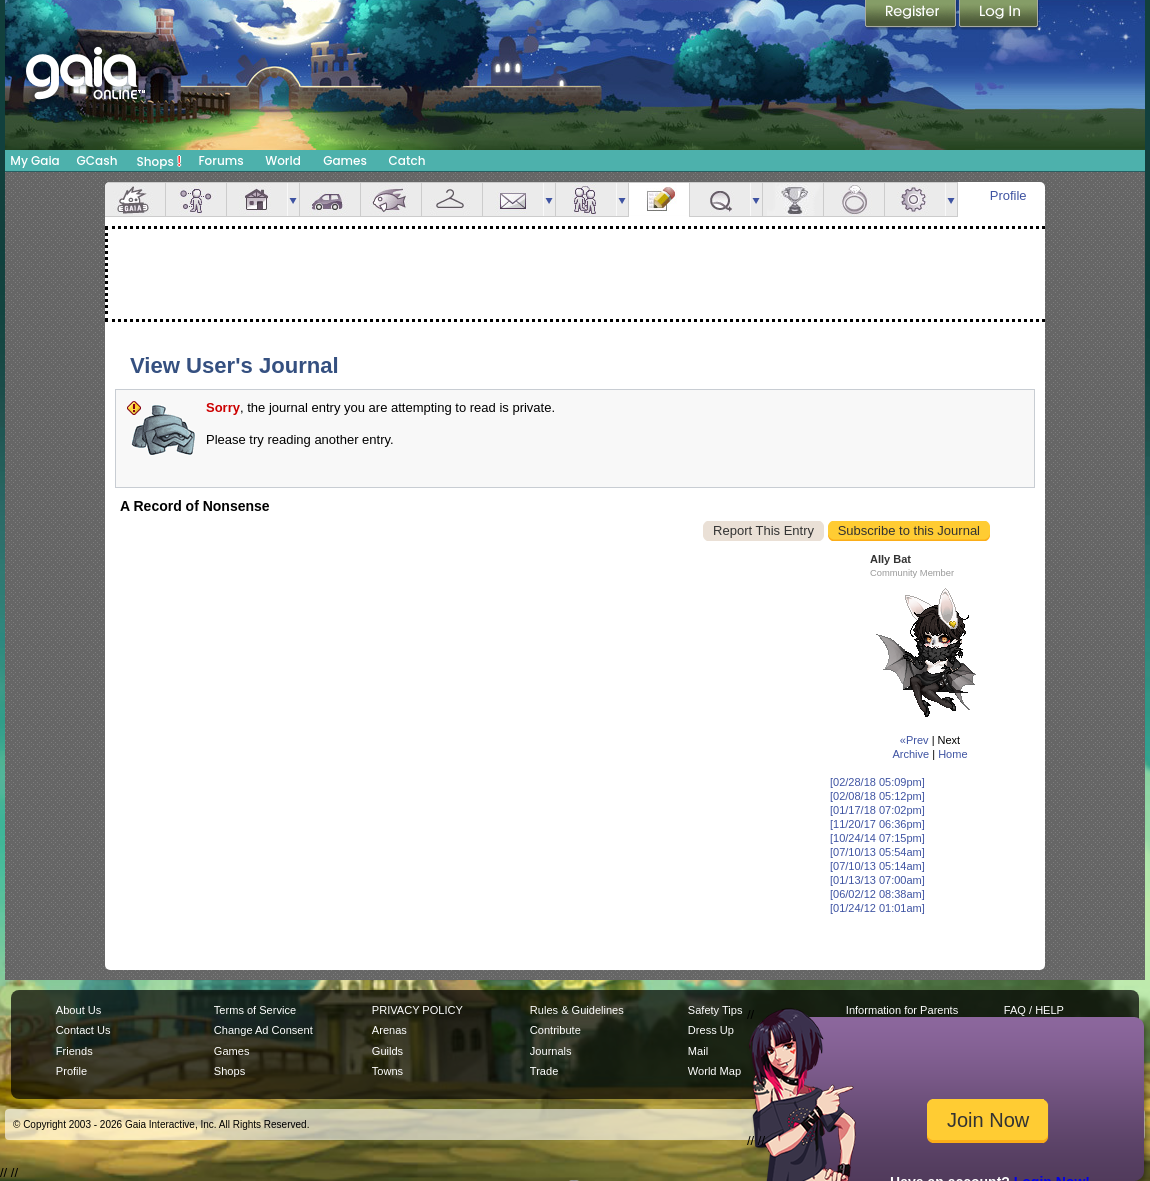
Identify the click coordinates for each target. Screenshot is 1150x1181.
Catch (407, 160)
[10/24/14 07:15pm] (877, 838)
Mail (513, 199)
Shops (159, 161)
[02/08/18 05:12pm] (877, 796)
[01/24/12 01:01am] (877, 908)
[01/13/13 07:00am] (877, 880)
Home (952, 754)
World (283, 160)
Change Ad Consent (263, 1030)
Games (345, 160)
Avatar (196, 199)
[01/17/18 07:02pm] (877, 810)
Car (330, 199)
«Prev (914, 740)
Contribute (555, 1030)
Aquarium (391, 199)
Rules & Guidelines (577, 1010)
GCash (97, 160)
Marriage (854, 199)
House (257, 199)
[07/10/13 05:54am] (877, 852)
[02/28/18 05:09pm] (877, 782)
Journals (551, 1051)
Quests (720, 199)
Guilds (387, 1051)
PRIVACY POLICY (417, 1010)
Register (912, 15)
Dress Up (711, 1030)
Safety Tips (715, 1010)
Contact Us (83, 1030)
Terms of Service (255, 1010)
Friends (586, 199)
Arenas (389, 1030)
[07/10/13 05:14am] (877, 866)
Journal (659, 199)
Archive (910, 754)
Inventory (452, 199)
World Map (714, 1071)
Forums (220, 160)
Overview (135, 199)
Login (999, 15)
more (293, 199)
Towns (387, 1071)
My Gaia (34, 160)
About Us (78, 1010)
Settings (915, 199)
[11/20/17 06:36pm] (877, 824)
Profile (1008, 195)
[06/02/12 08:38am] (877, 894)
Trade (544, 1071)
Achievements (793, 199)
